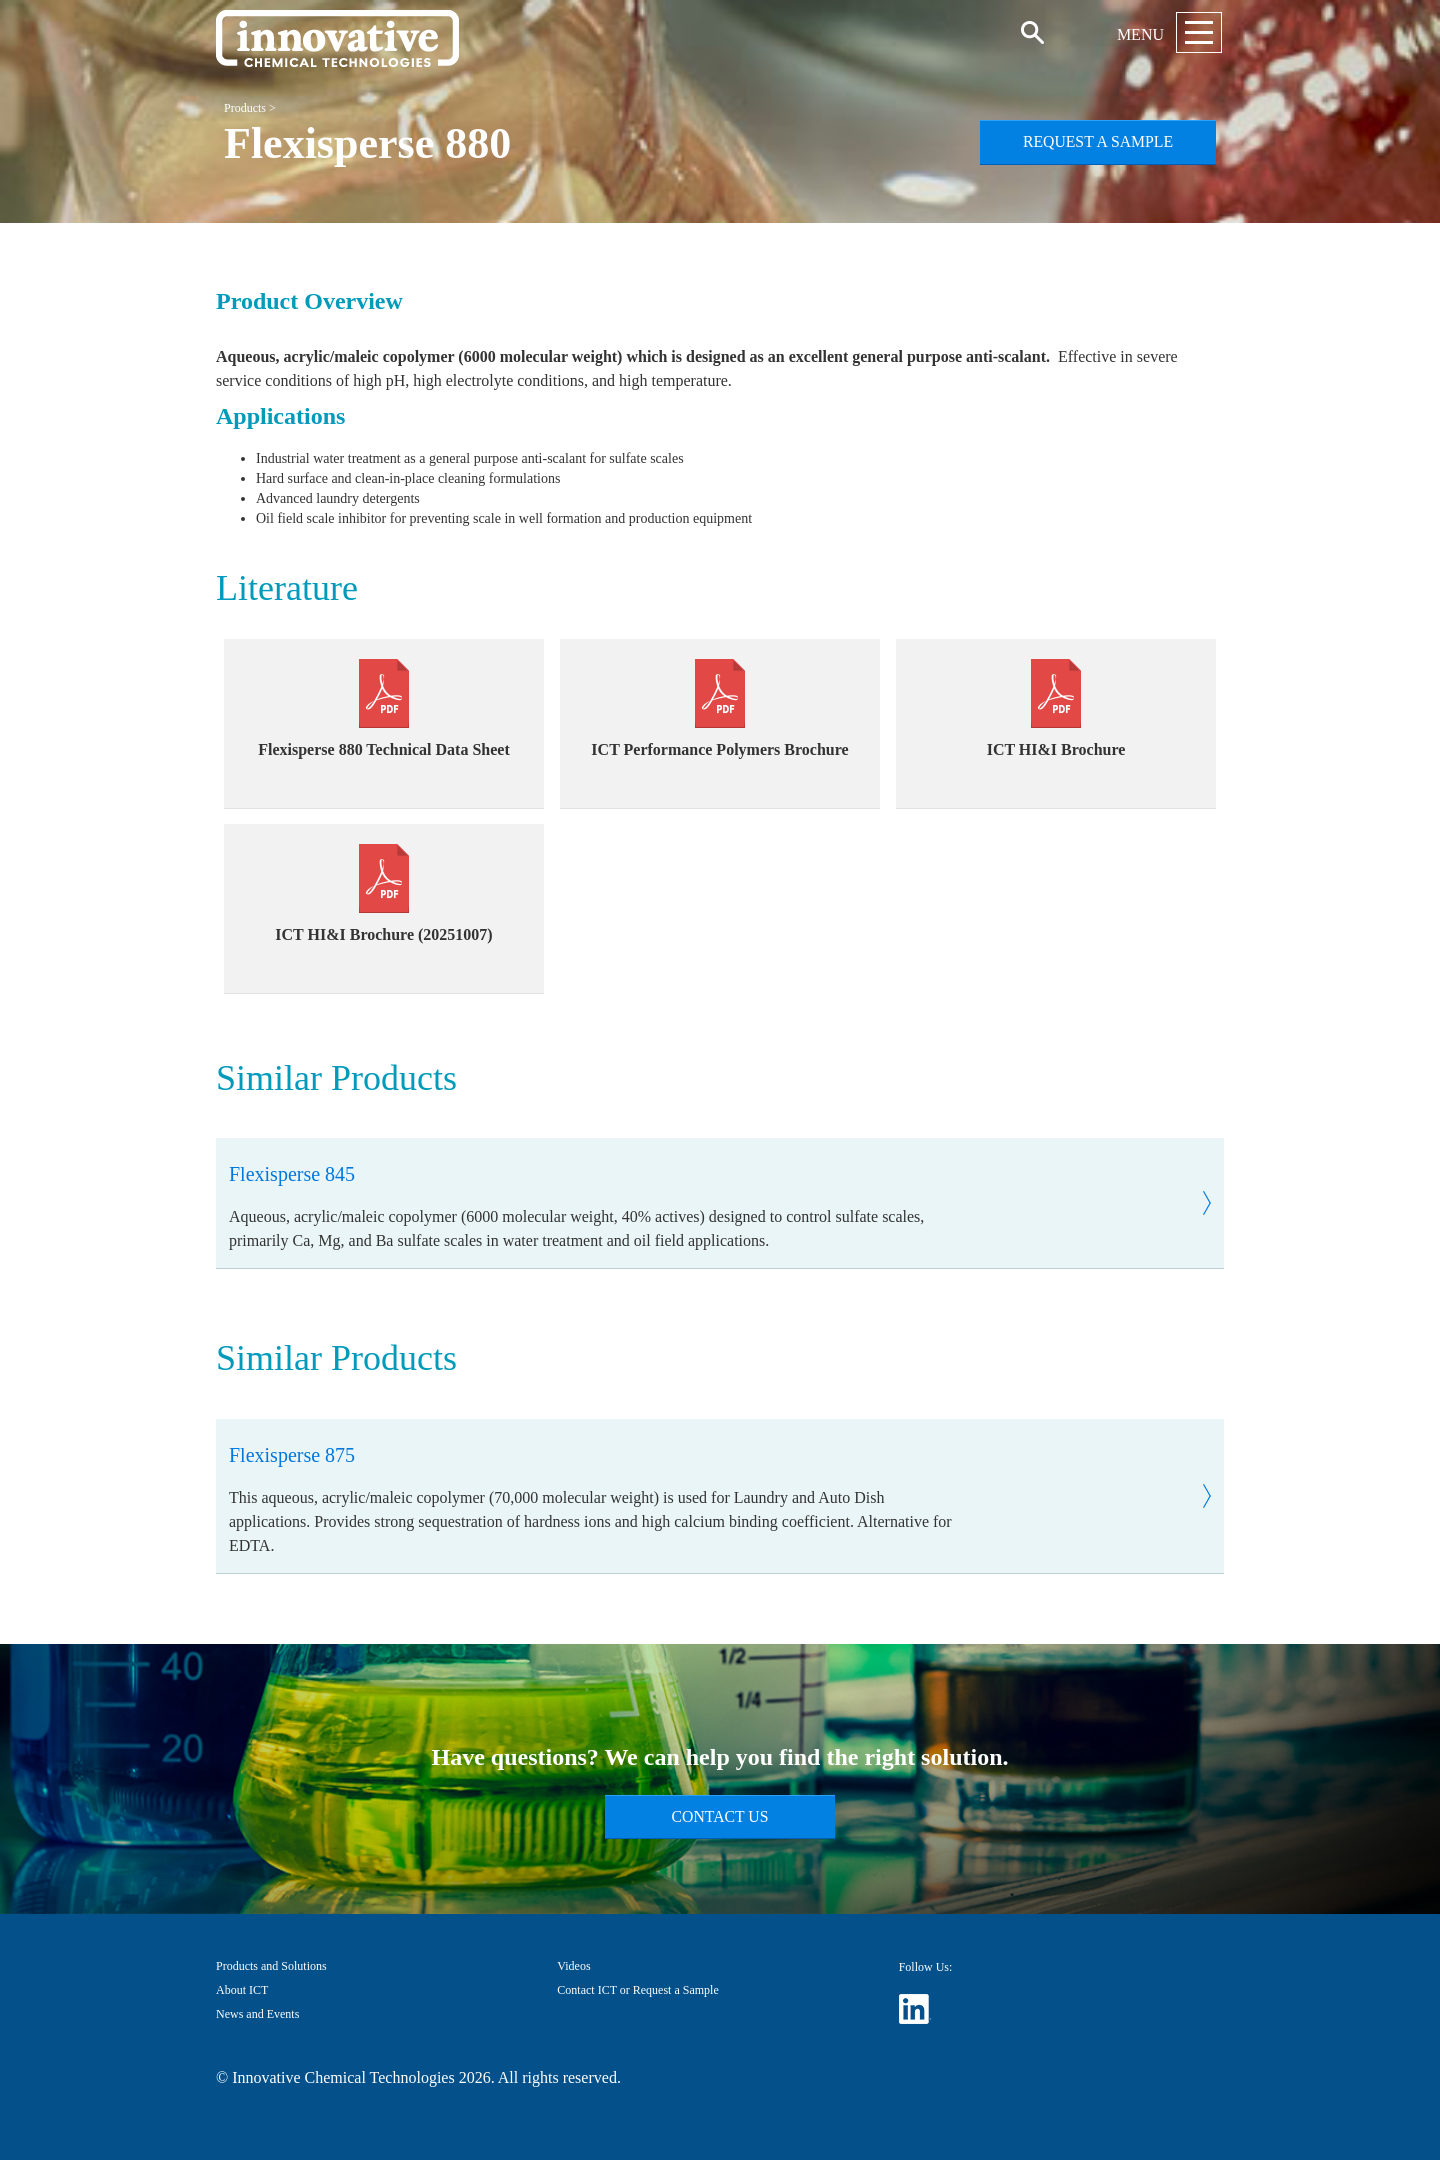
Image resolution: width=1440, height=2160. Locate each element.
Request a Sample (1098, 141)
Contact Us (720, 1816)
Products (245, 108)
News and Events (257, 2014)
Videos (573, 1966)
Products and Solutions (271, 1966)
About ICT (242, 1990)
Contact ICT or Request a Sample (637, 1990)
